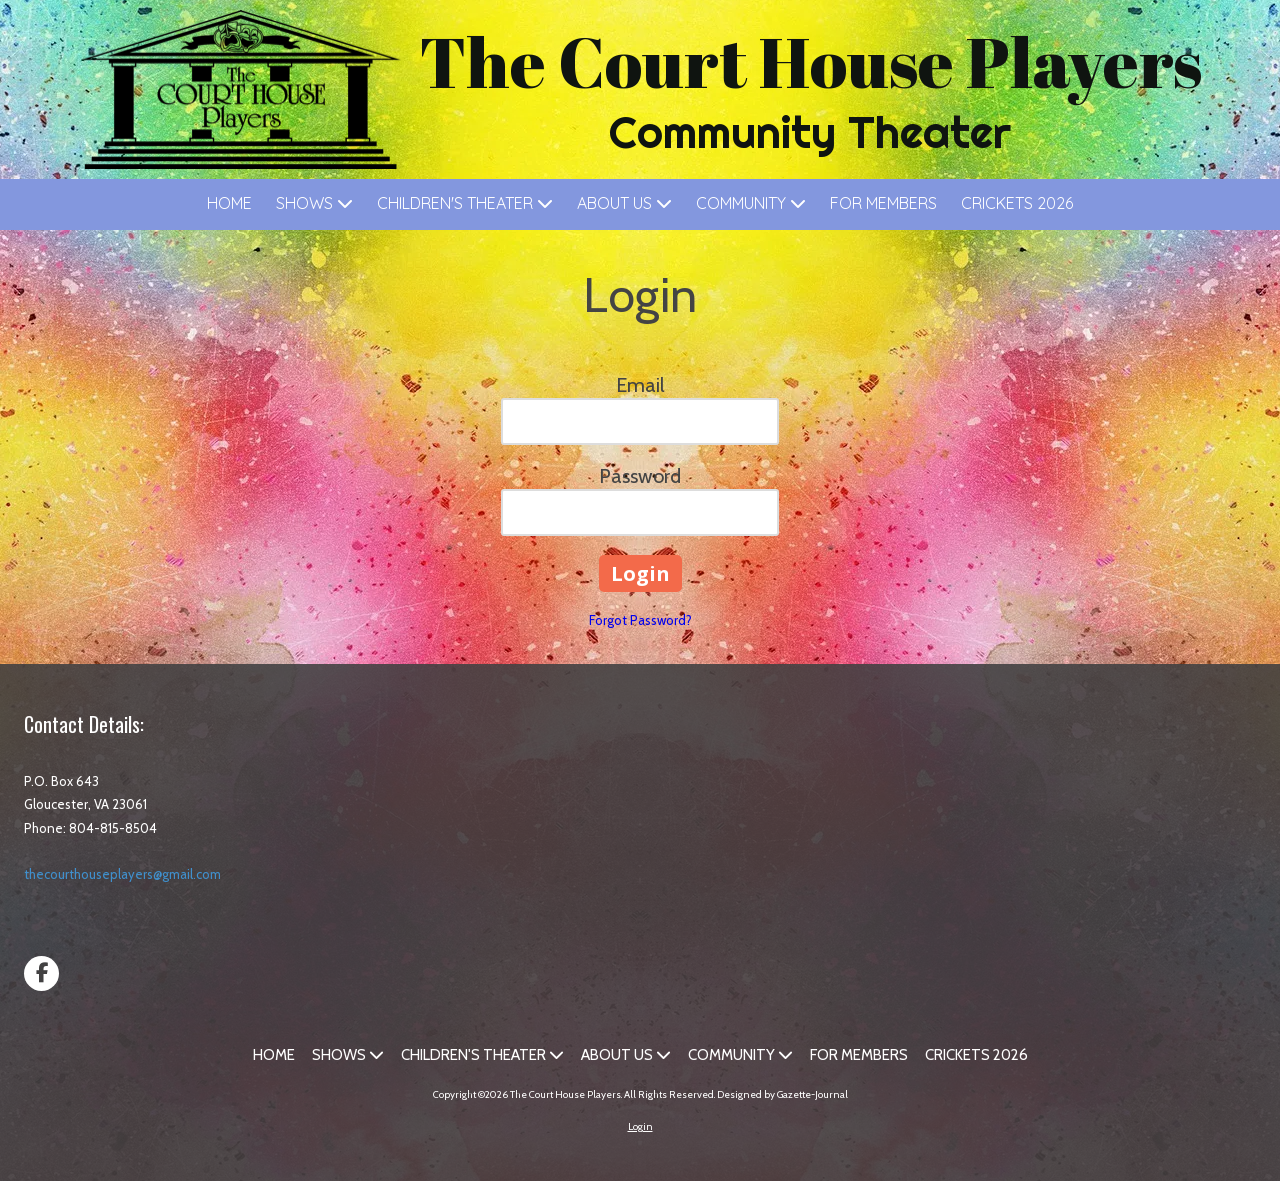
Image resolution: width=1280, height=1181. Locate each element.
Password (640, 476)
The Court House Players (810, 61)
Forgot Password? (640, 620)
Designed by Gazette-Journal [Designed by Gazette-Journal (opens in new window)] (782, 1094)
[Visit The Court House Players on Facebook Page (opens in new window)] (41, 973)
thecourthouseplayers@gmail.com (122, 874)
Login (640, 1126)
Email (640, 385)
